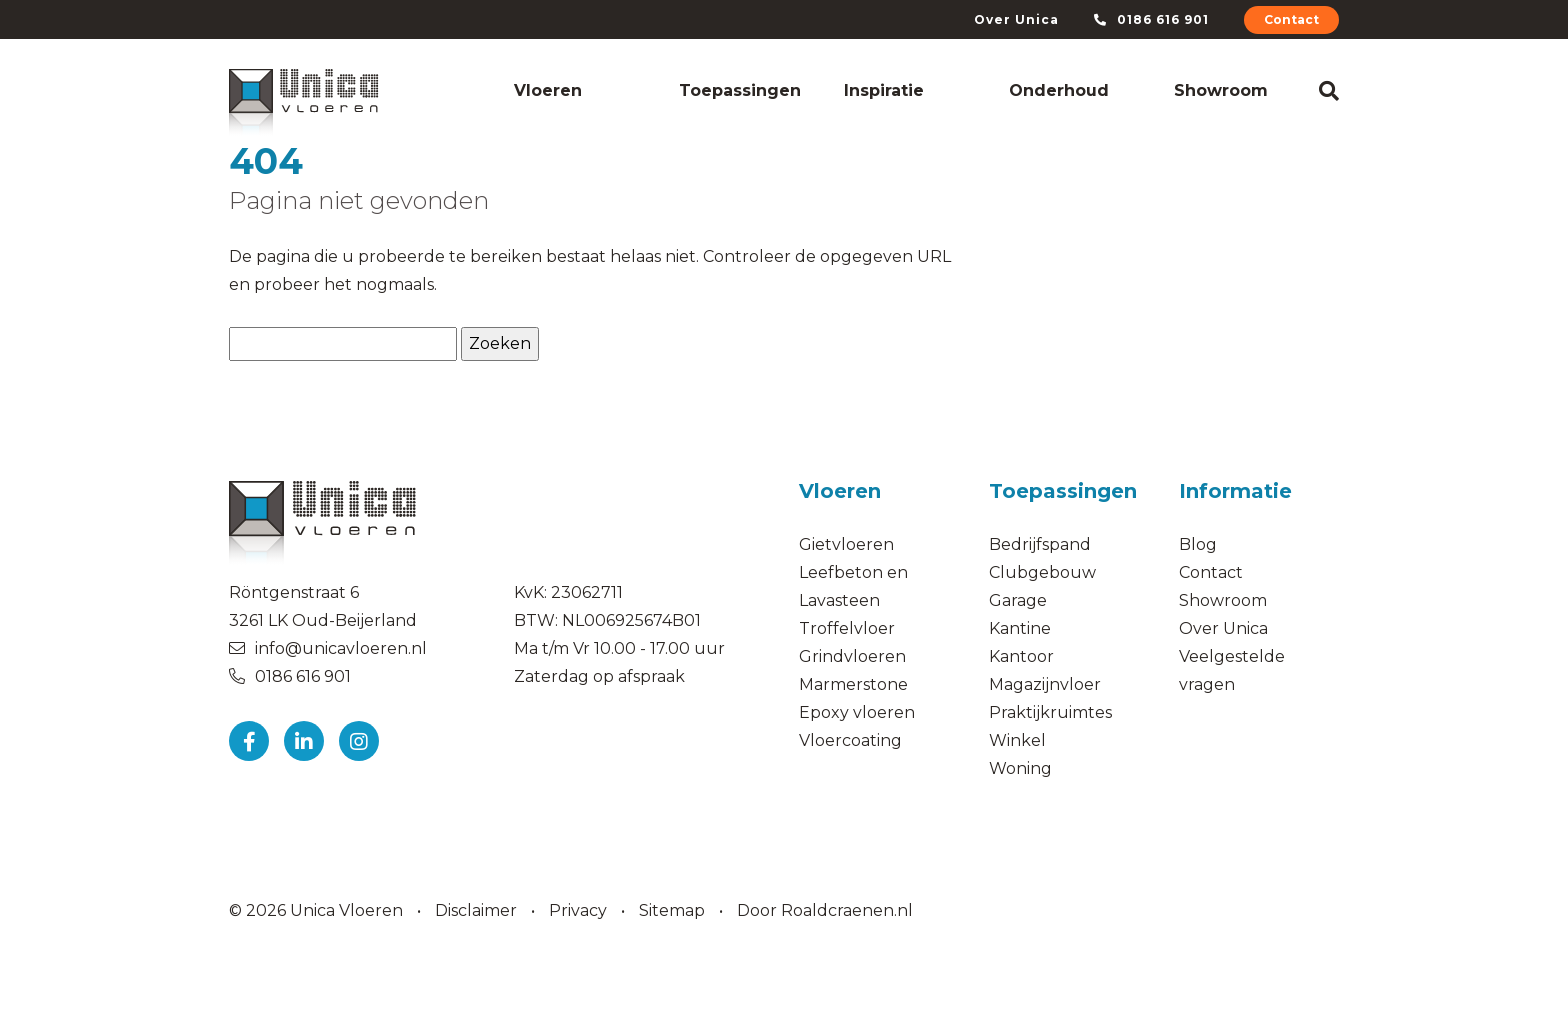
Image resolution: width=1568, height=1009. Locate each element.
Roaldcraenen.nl (847, 910)
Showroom (1221, 90)
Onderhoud (1059, 90)
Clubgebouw (1042, 572)
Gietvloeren (846, 544)
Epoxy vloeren (857, 712)
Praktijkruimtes (1050, 712)
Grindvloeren (852, 656)
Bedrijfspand (1042, 544)
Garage (1018, 600)
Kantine (1020, 628)
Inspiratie (884, 90)
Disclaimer (476, 910)
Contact (1291, 19)
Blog (1198, 544)
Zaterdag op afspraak (599, 676)
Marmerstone (853, 684)
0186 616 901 (1151, 19)
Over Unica (1016, 19)
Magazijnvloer (1045, 684)
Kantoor (1021, 656)
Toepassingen (740, 90)
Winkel (1017, 740)
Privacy (578, 910)
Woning (1020, 768)
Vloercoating (850, 740)
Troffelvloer (847, 628)
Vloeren (548, 90)
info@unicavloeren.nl (341, 648)
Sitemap (672, 910)
